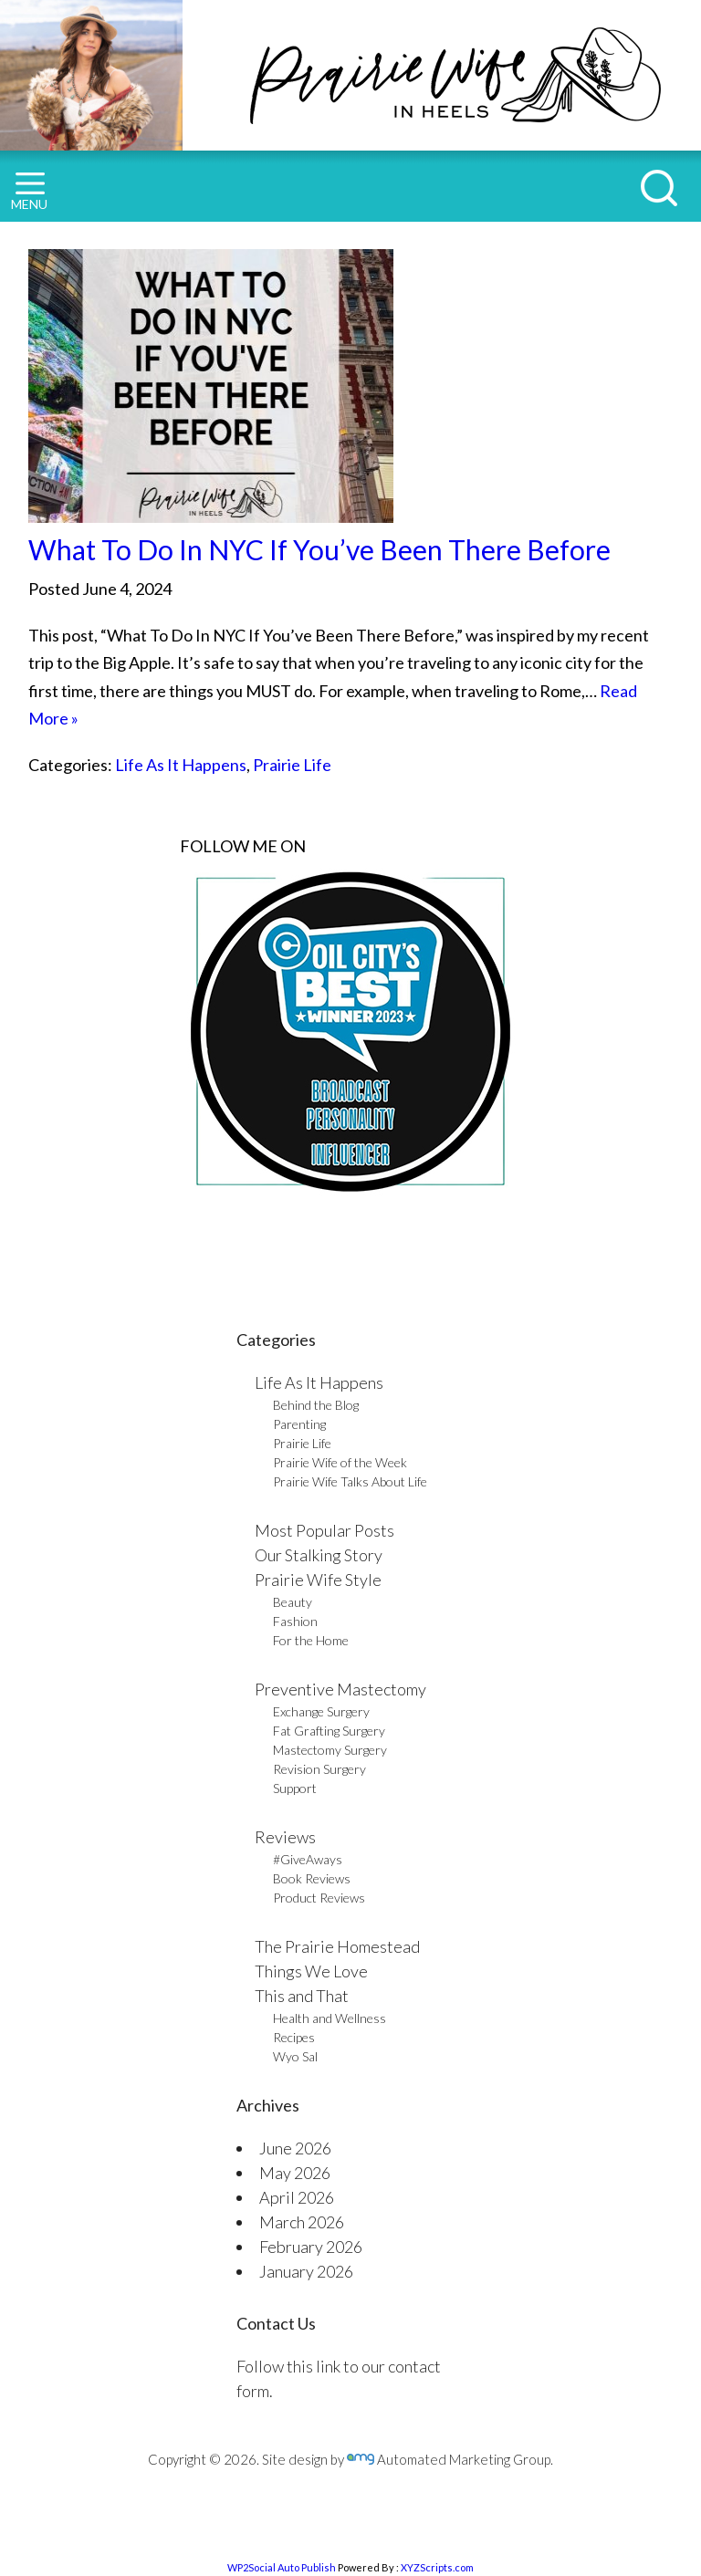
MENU (29, 192)
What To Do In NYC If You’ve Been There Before (319, 549)
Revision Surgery (319, 1769)
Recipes (294, 2037)
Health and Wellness (329, 2018)
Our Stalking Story (318, 1555)
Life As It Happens (180, 765)
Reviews (285, 1837)
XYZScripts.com (437, 2567)
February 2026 (310, 2247)
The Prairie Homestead (337, 1946)
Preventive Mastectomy (340, 1689)
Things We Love (311, 1971)
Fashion (295, 1621)
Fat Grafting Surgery (329, 1730)
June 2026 (295, 2148)
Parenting (299, 1424)
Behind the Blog (316, 1405)
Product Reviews (319, 1897)
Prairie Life (292, 765)
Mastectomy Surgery (330, 1749)
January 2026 (306, 2271)
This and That (302, 1996)
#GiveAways (307, 1859)
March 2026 (301, 2222)
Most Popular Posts (324, 1530)
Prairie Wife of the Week (340, 1462)
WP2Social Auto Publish (281, 2567)
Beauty (292, 1602)
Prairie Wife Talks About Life (350, 1481)
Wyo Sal (295, 2056)
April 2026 (296, 2197)
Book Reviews (311, 1878)
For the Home (311, 1640)
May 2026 (294, 2173)
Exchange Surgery (321, 1711)
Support (295, 1788)
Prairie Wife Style (318, 1580)
